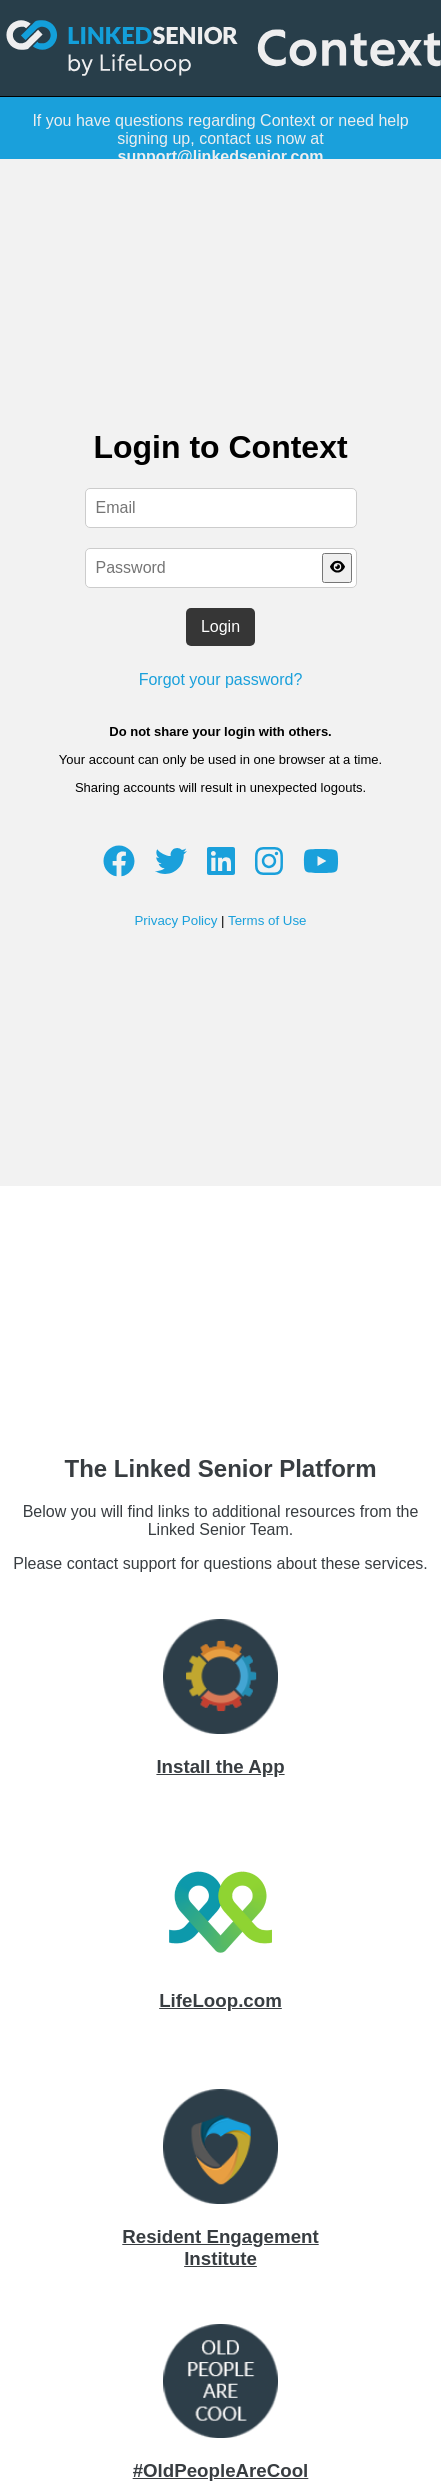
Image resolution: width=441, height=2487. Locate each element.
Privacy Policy (175, 920)
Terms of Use (267, 920)
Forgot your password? (221, 679)
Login (220, 626)
